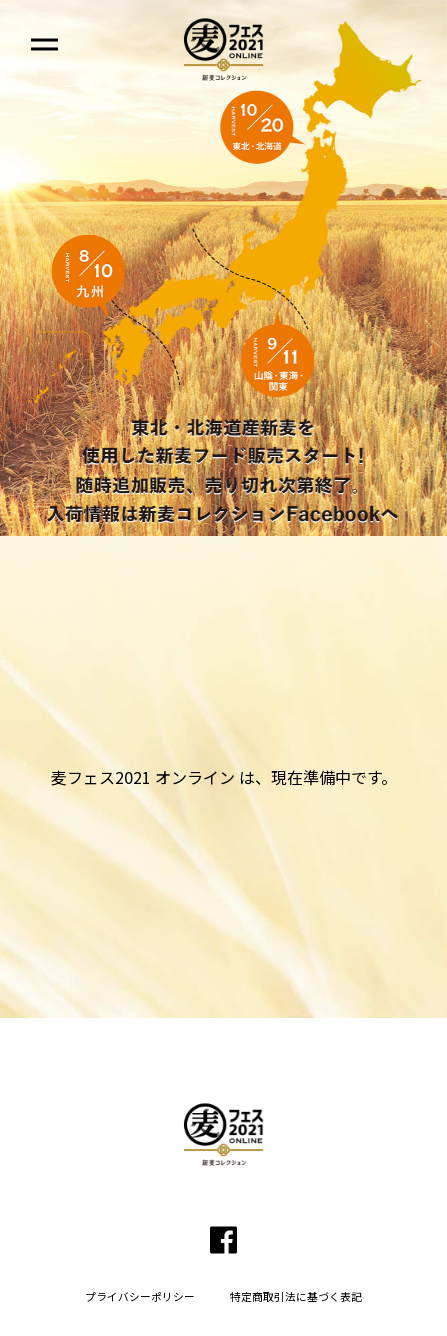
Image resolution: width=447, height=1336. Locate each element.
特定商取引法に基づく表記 (296, 1297)
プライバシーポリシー (140, 1297)
